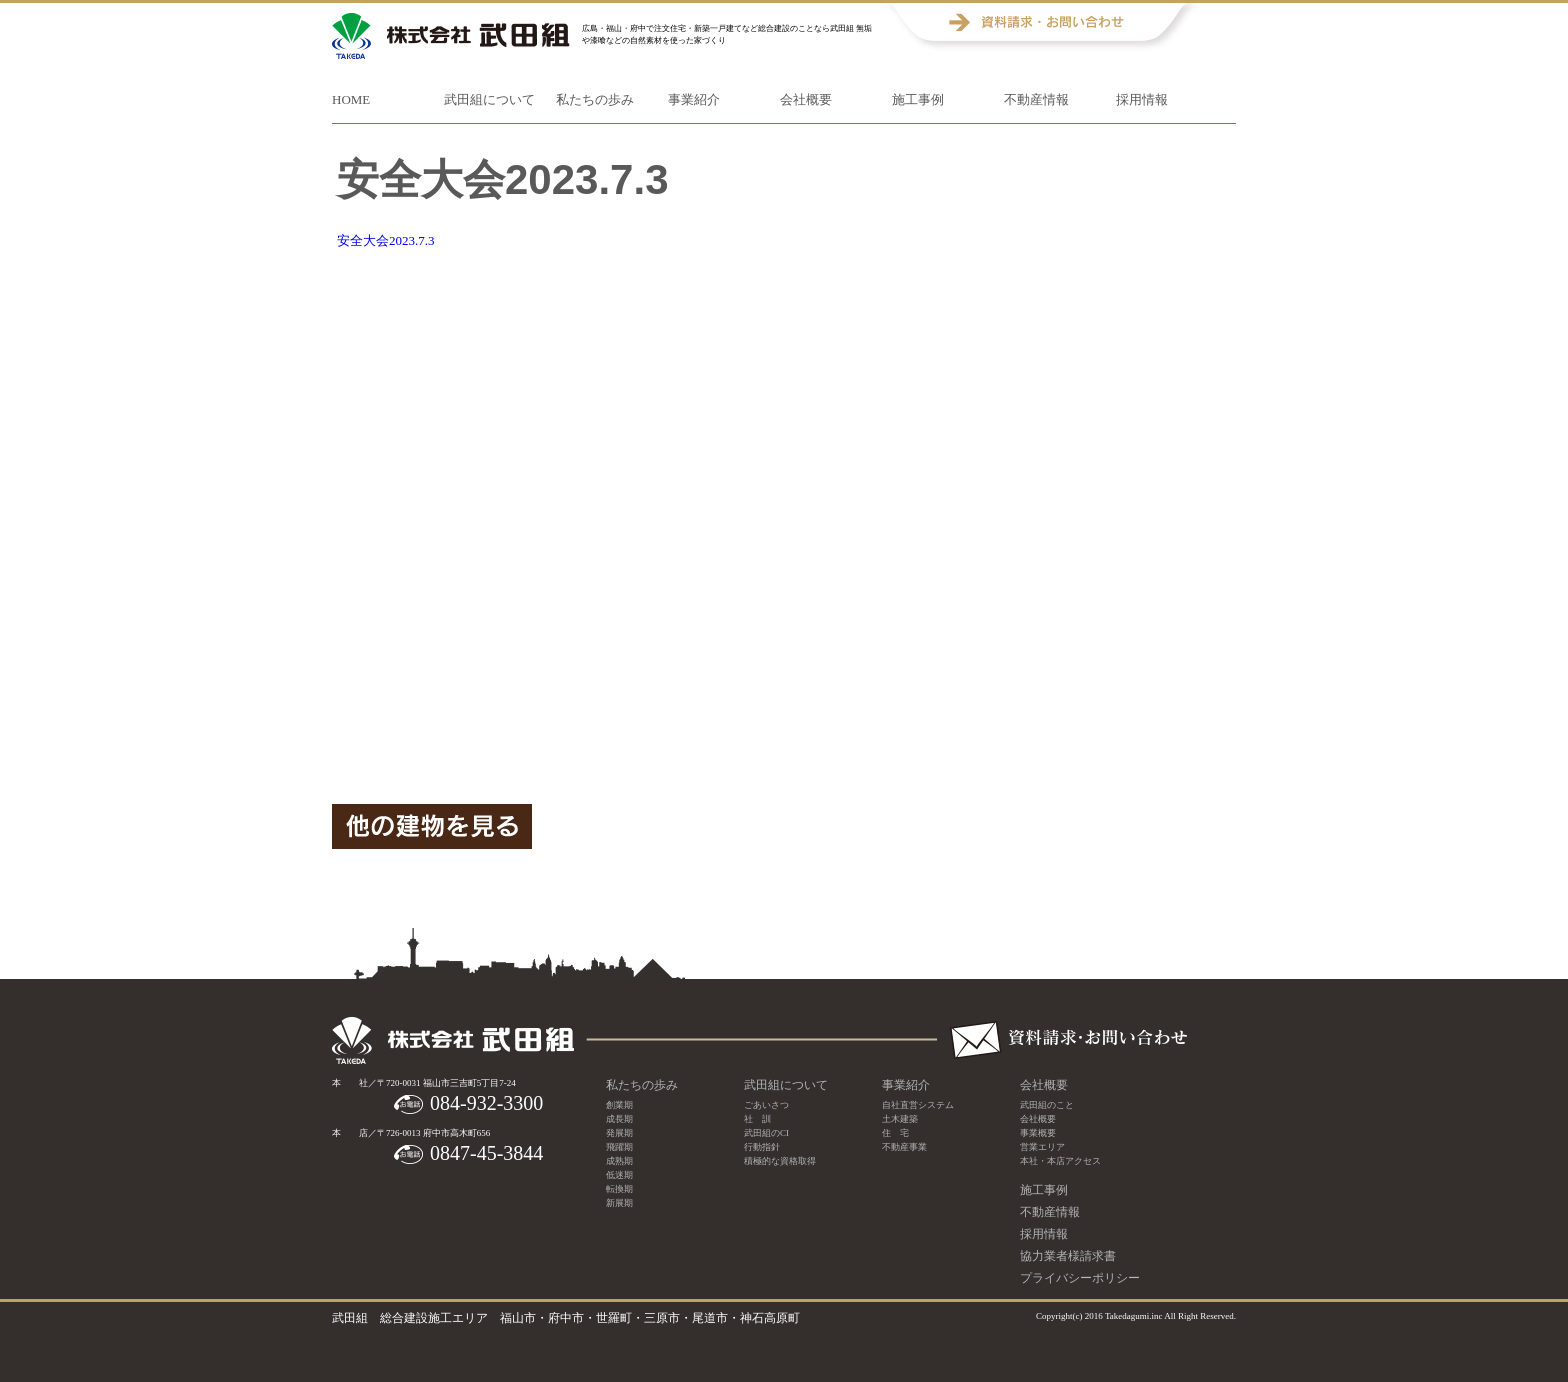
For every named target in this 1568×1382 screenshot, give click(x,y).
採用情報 (1142, 99)
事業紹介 (694, 99)
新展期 (619, 1203)
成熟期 (619, 1161)
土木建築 (900, 1119)
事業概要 (1038, 1133)
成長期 (619, 1119)
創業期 (619, 1105)
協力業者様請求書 (1068, 1256)
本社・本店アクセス (1060, 1161)
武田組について (489, 99)
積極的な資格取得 (780, 1161)
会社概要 (806, 99)
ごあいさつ (766, 1105)
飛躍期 (619, 1147)
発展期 (619, 1133)
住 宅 (895, 1133)
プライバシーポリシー (1080, 1278)
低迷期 (619, 1175)
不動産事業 (904, 1147)
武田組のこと (1047, 1105)
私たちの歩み (595, 99)
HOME (351, 99)
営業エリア (1042, 1147)
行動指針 (762, 1147)
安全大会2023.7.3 (386, 240)
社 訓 (757, 1119)
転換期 (619, 1189)
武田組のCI (766, 1133)
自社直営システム (918, 1105)
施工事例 (918, 99)
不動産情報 (1036, 99)
